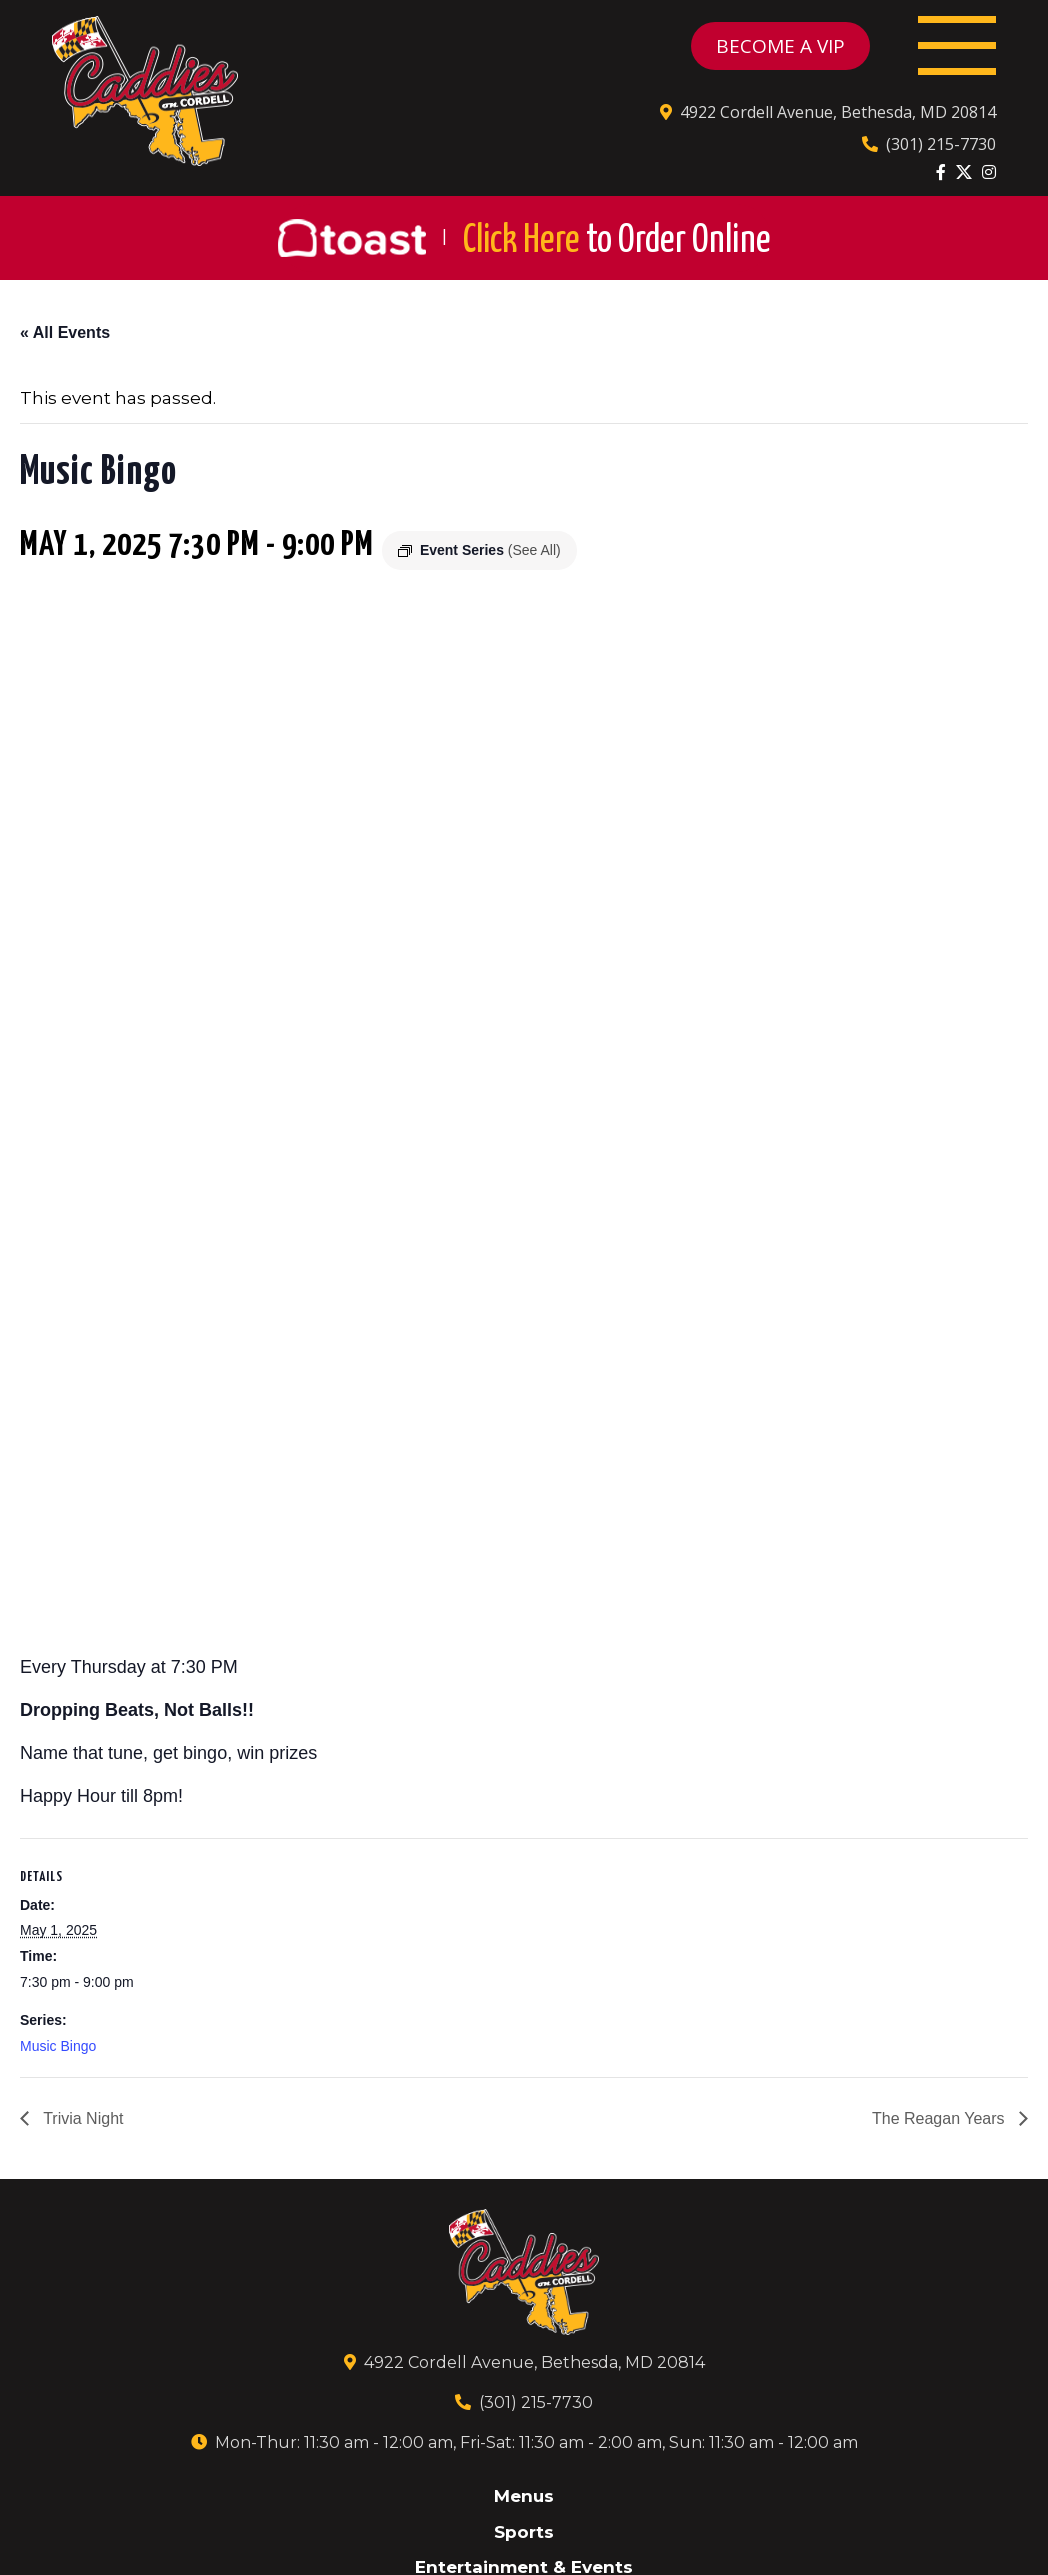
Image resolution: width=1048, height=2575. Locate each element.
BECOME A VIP (780, 46)
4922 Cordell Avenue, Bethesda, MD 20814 (828, 112)
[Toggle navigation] (957, 46)
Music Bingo (58, 2046)
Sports (524, 2532)
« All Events (65, 332)
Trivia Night (81, 2118)
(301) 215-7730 (929, 144)
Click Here (617, 241)
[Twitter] (964, 172)
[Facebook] (941, 172)
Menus (524, 2496)
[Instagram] (989, 172)
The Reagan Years (940, 2118)
